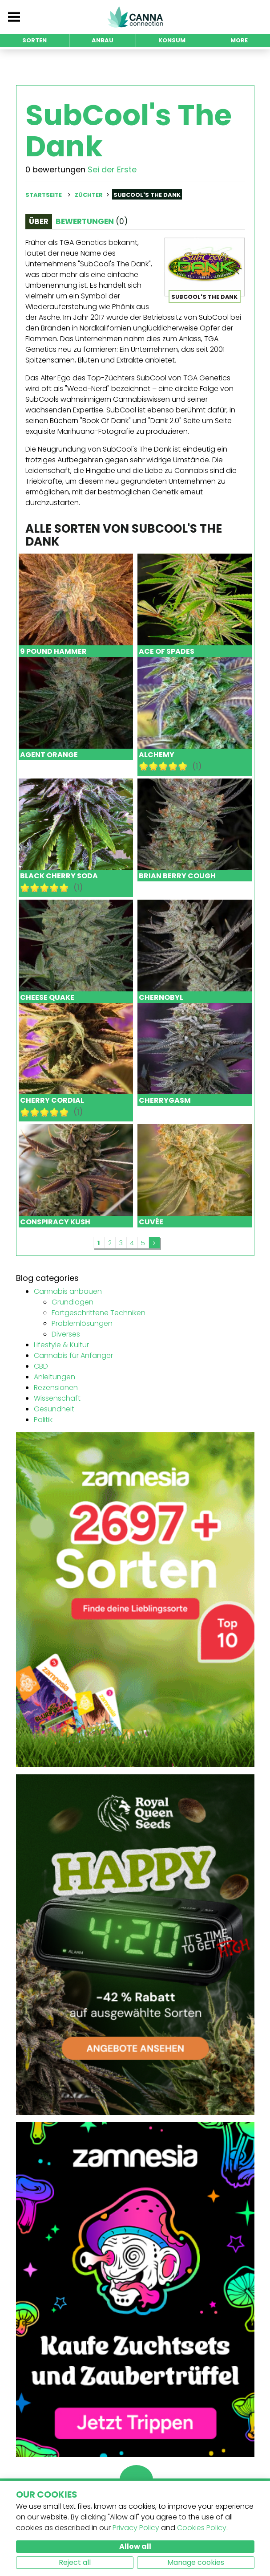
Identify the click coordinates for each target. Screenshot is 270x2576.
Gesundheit (54, 1409)
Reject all (75, 2562)
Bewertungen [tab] (92, 221)
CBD (41, 1366)
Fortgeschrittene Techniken (98, 1313)
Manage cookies (195, 2562)
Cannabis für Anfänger (73, 1355)
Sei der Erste (112, 169)
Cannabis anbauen (68, 1291)
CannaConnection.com (135, 16)
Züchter (89, 195)
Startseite (43, 195)
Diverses (66, 1334)
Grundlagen (72, 1302)
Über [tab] (38, 221)
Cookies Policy (201, 2528)
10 (183, 766)
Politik (43, 1419)
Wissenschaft (57, 1398)
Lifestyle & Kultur (61, 1345)
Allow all (135, 2546)
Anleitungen (54, 1377)
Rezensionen (56, 1387)
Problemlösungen (82, 1323)
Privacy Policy (136, 2528)
